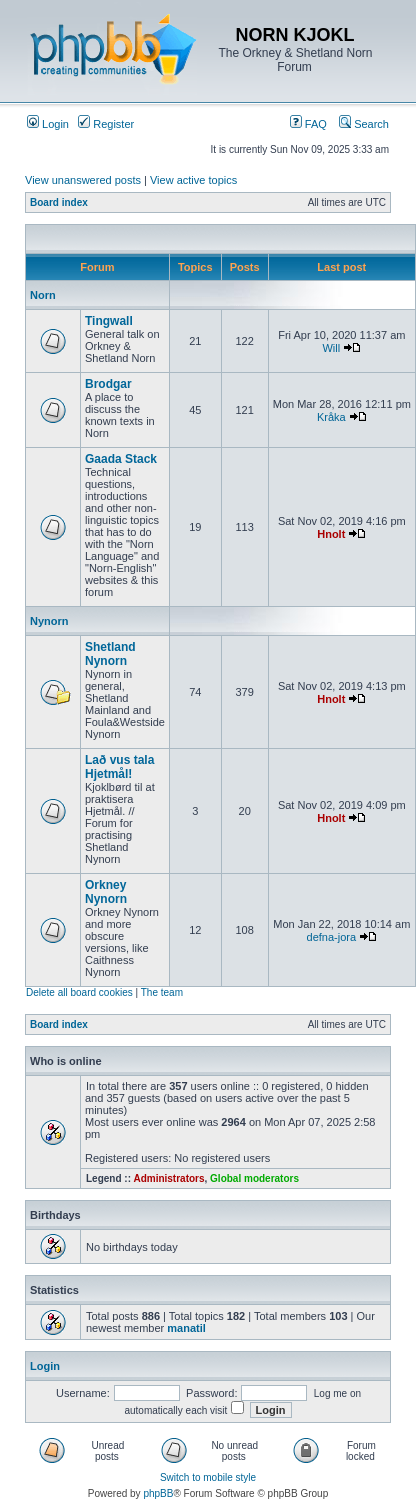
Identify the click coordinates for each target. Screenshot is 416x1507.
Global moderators (254, 1178)
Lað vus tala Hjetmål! (119, 767)
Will (331, 348)
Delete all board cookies (79, 992)
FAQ (308, 124)
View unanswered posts (83, 180)
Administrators (168, 1178)
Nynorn (49, 621)
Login (48, 124)
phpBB (158, 1493)
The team (162, 992)
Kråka (331, 417)
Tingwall (109, 321)
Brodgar (108, 384)
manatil (186, 1328)
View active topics (193, 180)
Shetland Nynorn (110, 654)
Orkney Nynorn (106, 892)
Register (106, 124)
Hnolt (331, 534)
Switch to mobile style (208, 1477)
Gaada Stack (121, 459)
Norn (43, 295)
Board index (59, 202)
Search (364, 124)
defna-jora (332, 937)
